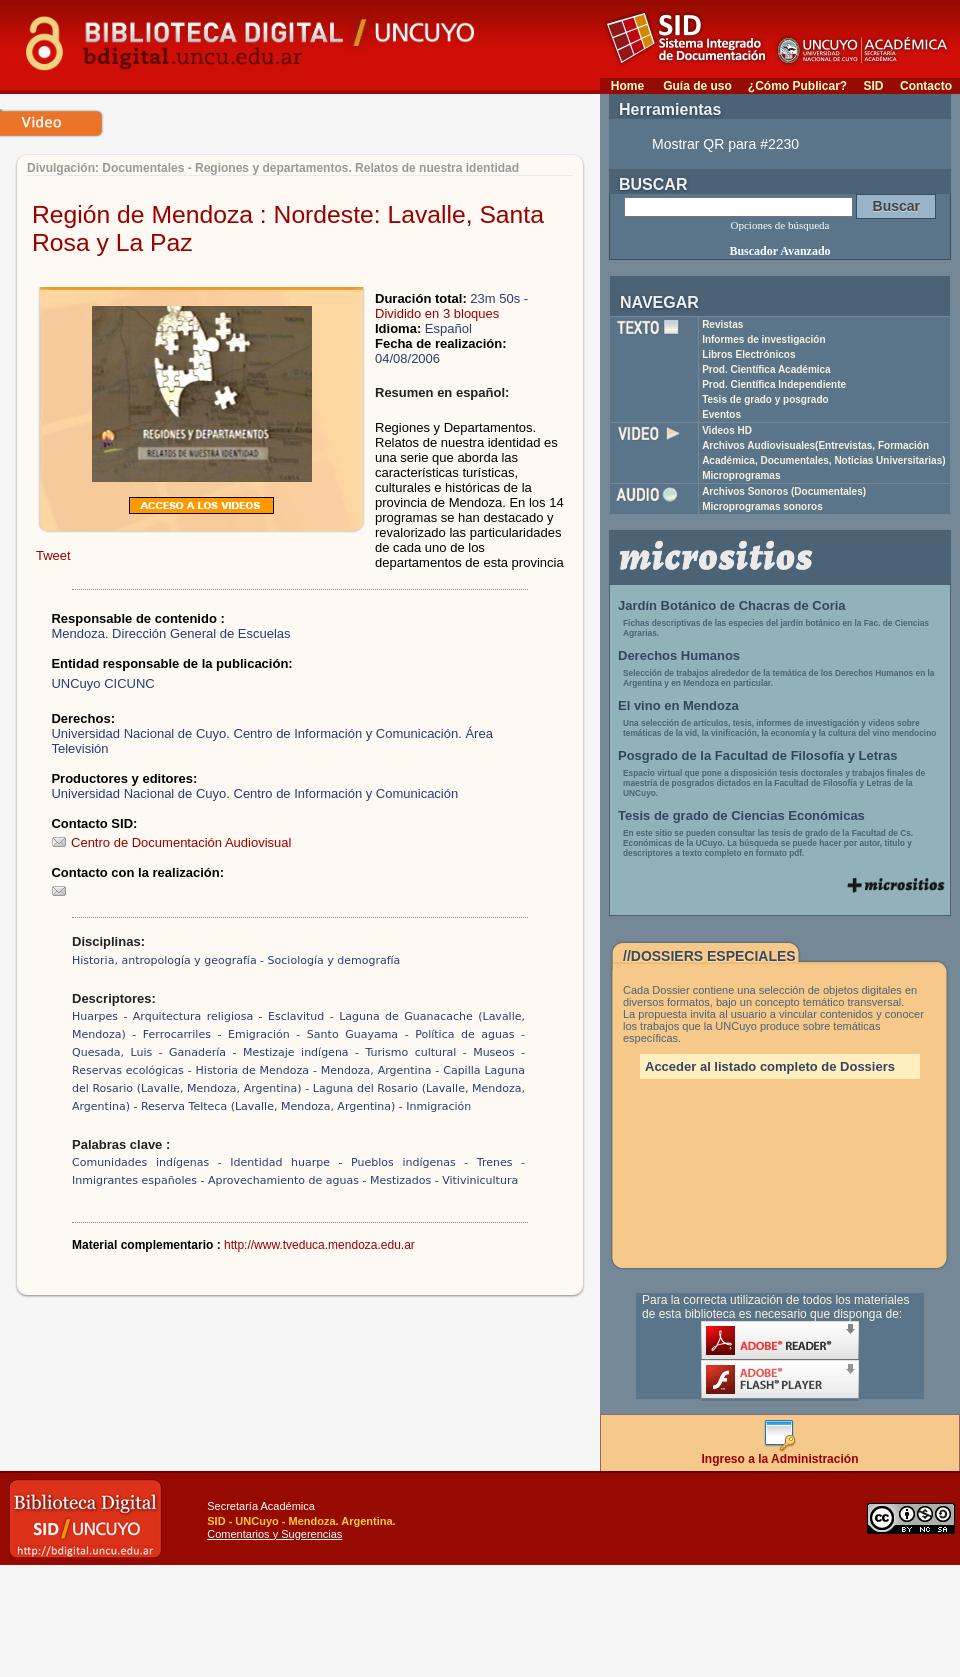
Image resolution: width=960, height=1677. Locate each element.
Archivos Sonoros (784, 491)
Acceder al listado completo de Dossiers (770, 1066)
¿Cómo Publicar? (797, 86)
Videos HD (727, 430)
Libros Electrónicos (748, 354)
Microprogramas (741, 475)
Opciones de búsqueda (780, 225)
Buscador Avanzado (779, 251)
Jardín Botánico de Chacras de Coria (732, 605)
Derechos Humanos (679, 655)
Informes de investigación (763, 339)
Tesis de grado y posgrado (765, 399)
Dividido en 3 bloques (437, 313)
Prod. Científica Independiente (774, 384)
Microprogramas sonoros (762, 506)
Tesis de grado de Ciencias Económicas (741, 815)
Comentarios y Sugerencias (274, 1534)
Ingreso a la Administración (780, 1453)
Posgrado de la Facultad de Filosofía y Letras (758, 755)
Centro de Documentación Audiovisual (171, 842)
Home (627, 86)
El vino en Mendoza (678, 705)
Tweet (53, 555)
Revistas (722, 324)
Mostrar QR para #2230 (725, 144)
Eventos (721, 414)
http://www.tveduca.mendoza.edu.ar (319, 1245)
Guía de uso (697, 86)
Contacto (926, 86)
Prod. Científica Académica (766, 369)
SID (873, 86)
